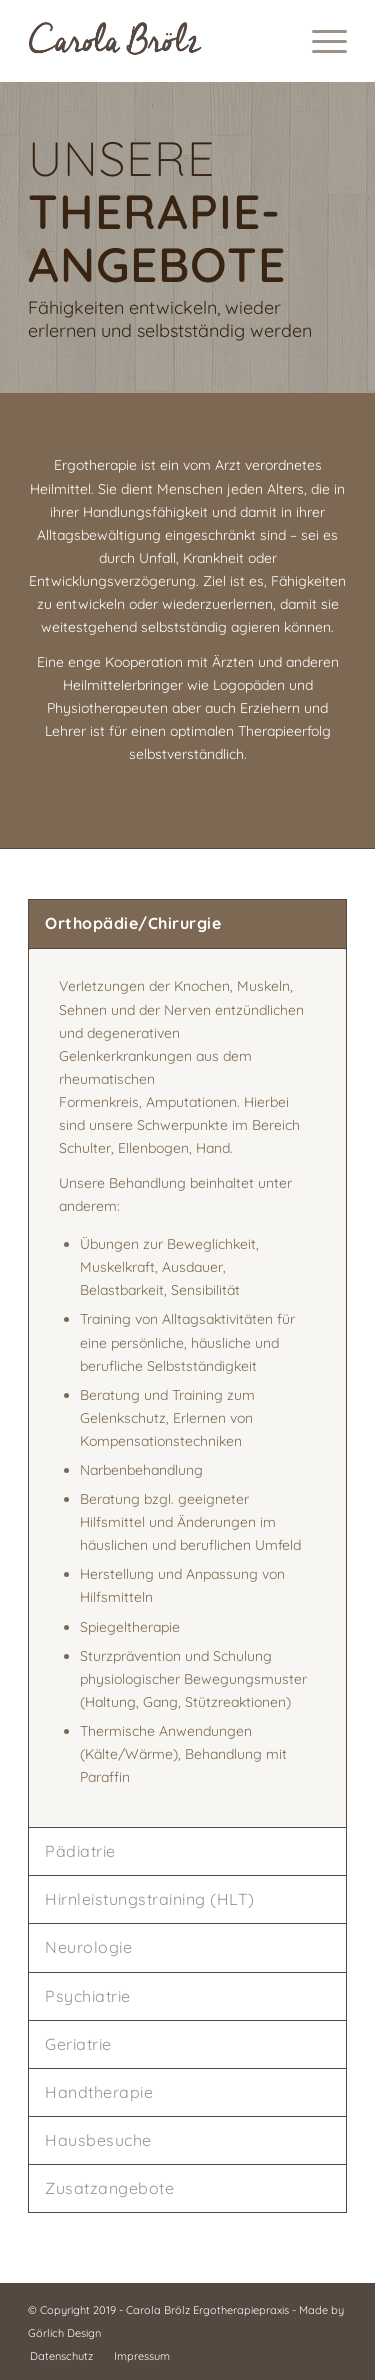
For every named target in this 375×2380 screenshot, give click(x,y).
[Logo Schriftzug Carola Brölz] (155, 41)
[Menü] (319, 41)
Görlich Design (64, 2333)
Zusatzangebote (109, 2188)
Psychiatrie (88, 1996)
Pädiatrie (80, 1851)
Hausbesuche (98, 2140)
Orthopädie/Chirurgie (133, 923)
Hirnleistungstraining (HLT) (150, 1899)
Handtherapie (99, 2092)
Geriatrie (78, 2044)
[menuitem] (319, 41)
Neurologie (88, 1947)
